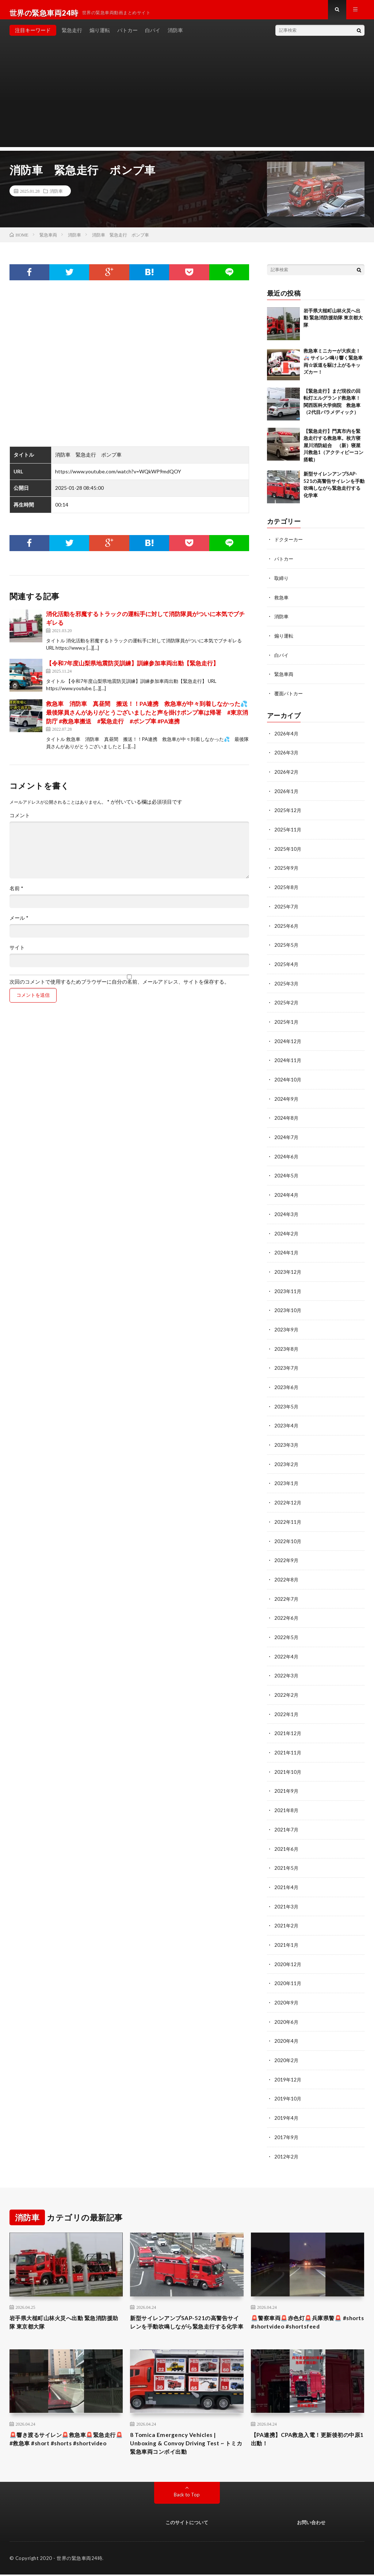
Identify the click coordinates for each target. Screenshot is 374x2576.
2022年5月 (286, 1629)
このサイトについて (186, 2524)
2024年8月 (286, 1117)
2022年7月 (286, 1591)
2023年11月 (288, 1288)
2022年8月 (286, 1572)
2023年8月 (286, 1345)
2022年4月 (286, 1648)
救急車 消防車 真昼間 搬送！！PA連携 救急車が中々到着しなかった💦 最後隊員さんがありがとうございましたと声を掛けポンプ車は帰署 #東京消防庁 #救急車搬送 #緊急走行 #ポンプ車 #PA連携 (149, 719)
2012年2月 (286, 2142)
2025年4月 (286, 965)
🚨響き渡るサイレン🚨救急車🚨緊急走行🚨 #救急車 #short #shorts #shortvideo (65, 2443)
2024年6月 (286, 1155)
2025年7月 (286, 908)
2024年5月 (286, 1174)
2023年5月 (286, 1402)
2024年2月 (286, 1231)
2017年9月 (286, 2123)
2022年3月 (286, 1667)
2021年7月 (286, 1819)
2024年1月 (286, 1250)
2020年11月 (288, 1971)
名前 (16, 894)
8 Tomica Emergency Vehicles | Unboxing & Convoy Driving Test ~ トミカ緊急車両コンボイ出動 (183, 2443)
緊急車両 (284, 679)
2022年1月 (286, 1705)
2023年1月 (286, 1478)
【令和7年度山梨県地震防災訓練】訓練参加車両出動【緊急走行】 (132, 669)
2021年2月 (286, 1914)
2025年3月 (286, 984)
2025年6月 (286, 927)
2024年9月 (286, 1098)
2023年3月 (286, 1440)
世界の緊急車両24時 (79, 2559)
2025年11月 (288, 832)
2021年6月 (286, 1838)
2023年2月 (286, 1459)
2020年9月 (286, 1990)
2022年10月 (288, 1534)
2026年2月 (286, 775)
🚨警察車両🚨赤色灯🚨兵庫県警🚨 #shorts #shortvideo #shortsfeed (304, 2309)
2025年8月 (286, 889)
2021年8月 (286, 1800)
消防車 (175, 36)
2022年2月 (286, 1686)
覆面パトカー (289, 698)
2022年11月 (288, 1515)
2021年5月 (286, 1857)
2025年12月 (288, 813)
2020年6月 (286, 2009)
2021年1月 (286, 1933)
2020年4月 (286, 2028)
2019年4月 (286, 2104)
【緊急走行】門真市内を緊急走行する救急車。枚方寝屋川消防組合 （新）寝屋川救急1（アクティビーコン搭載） (333, 451)
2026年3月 (286, 756)
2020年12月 (288, 1952)
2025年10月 (288, 851)
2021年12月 (288, 1724)
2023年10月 (288, 1307)
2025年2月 (286, 1003)
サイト (17, 954)
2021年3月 (286, 1895)
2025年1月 (286, 1022)
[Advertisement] (187, 102)
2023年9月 (286, 1326)
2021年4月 (286, 1876)
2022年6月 (286, 1610)
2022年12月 (288, 1496)
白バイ (152, 36)
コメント (19, 821)
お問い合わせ (311, 2524)
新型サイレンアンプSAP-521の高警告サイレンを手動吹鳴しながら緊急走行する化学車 (184, 2314)
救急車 (282, 603)
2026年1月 (286, 794)
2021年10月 (288, 1762)
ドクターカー (289, 546)
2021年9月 (286, 1781)
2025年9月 (286, 870)
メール (18, 924)
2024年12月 (288, 1041)
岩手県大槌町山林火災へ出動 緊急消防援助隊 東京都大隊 (333, 324)
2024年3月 (286, 1212)
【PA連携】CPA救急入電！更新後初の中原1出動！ (306, 2438)
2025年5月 (286, 946)
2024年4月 (286, 1193)
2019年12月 (288, 2066)
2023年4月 (286, 1421)
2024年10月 (288, 1079)
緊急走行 (72, 36)
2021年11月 (288, 1743)
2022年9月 (286, 1553)
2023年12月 (288, 1269)
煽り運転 (99, 36)
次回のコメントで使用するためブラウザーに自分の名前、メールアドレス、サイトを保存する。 (119, 988)
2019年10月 (288, 2085)
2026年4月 (286, 737)
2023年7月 (286, 1364)
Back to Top (187, 2496)
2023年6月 (286, 1383)
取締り (282, 584)
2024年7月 (286, 1136)
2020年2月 (286, 2047)
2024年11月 (288, 1060)
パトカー (127, 36)
